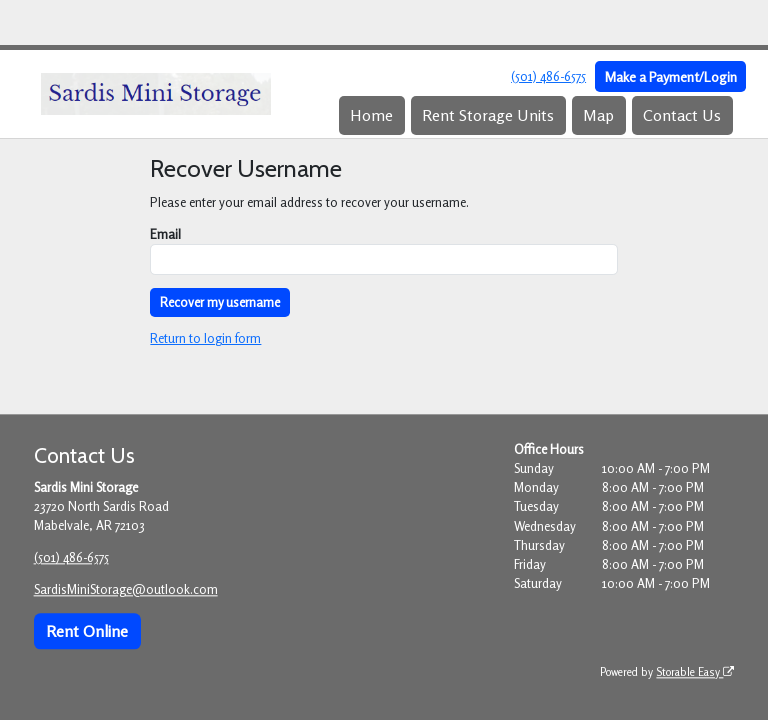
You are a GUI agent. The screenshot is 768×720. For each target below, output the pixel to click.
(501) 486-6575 (548, 76)
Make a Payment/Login (671, 76)
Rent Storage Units (488, 115)
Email (165, 234)
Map (598, 115)
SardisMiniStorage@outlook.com (126, 590)
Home (371, 115)
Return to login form (205, 338)
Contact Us (682, 115)
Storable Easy (695, 672)
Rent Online (87, 631)
